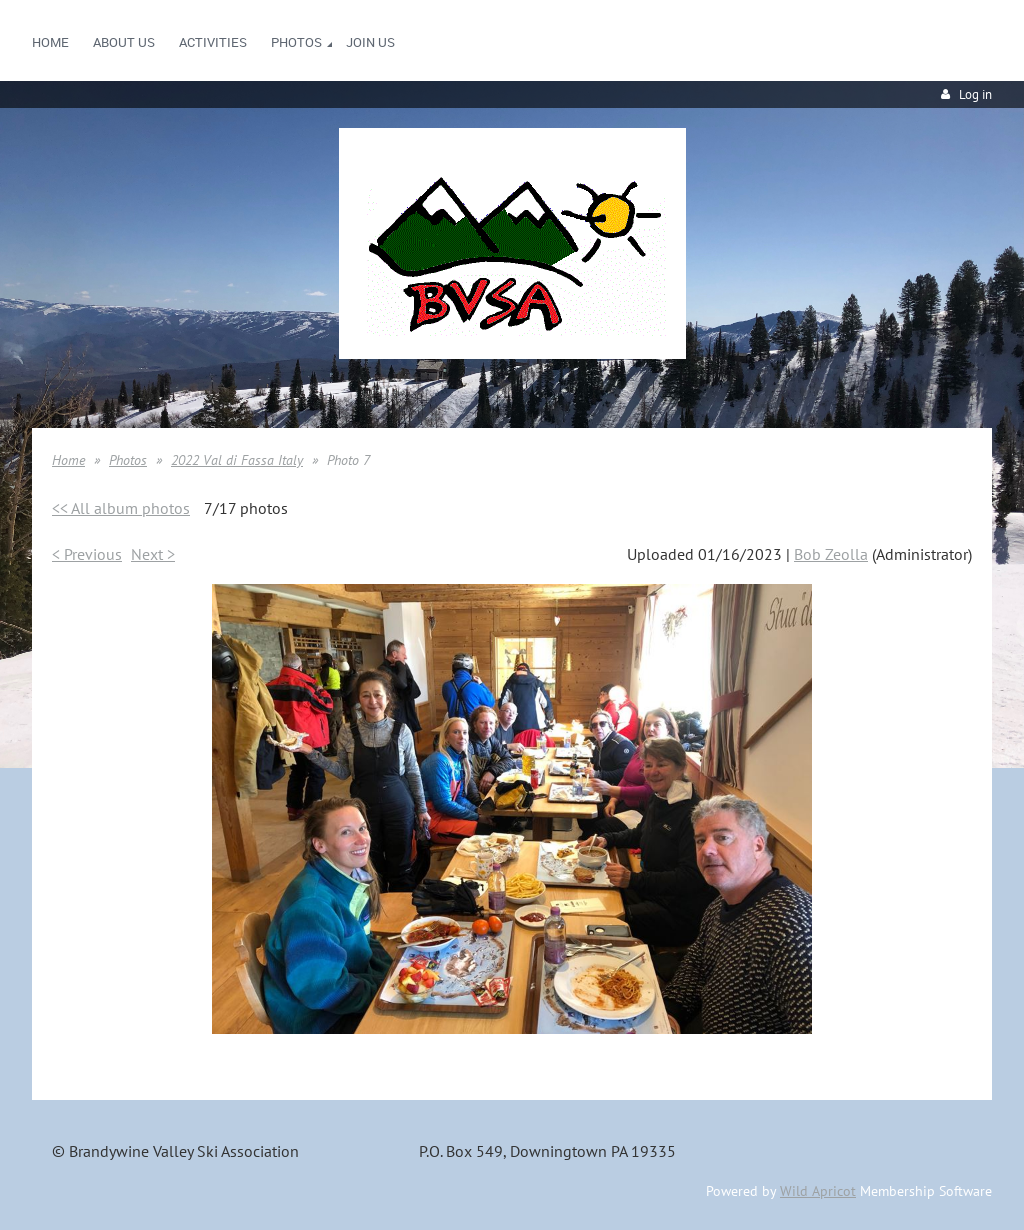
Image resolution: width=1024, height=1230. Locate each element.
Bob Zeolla (831, 554)
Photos (128, 460)
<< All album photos (121, 508)
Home (68, 460)
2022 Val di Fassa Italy (237, 460)
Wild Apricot (818, 1191)
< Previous (87, 554)
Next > (153, 554)
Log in (975, 94)
